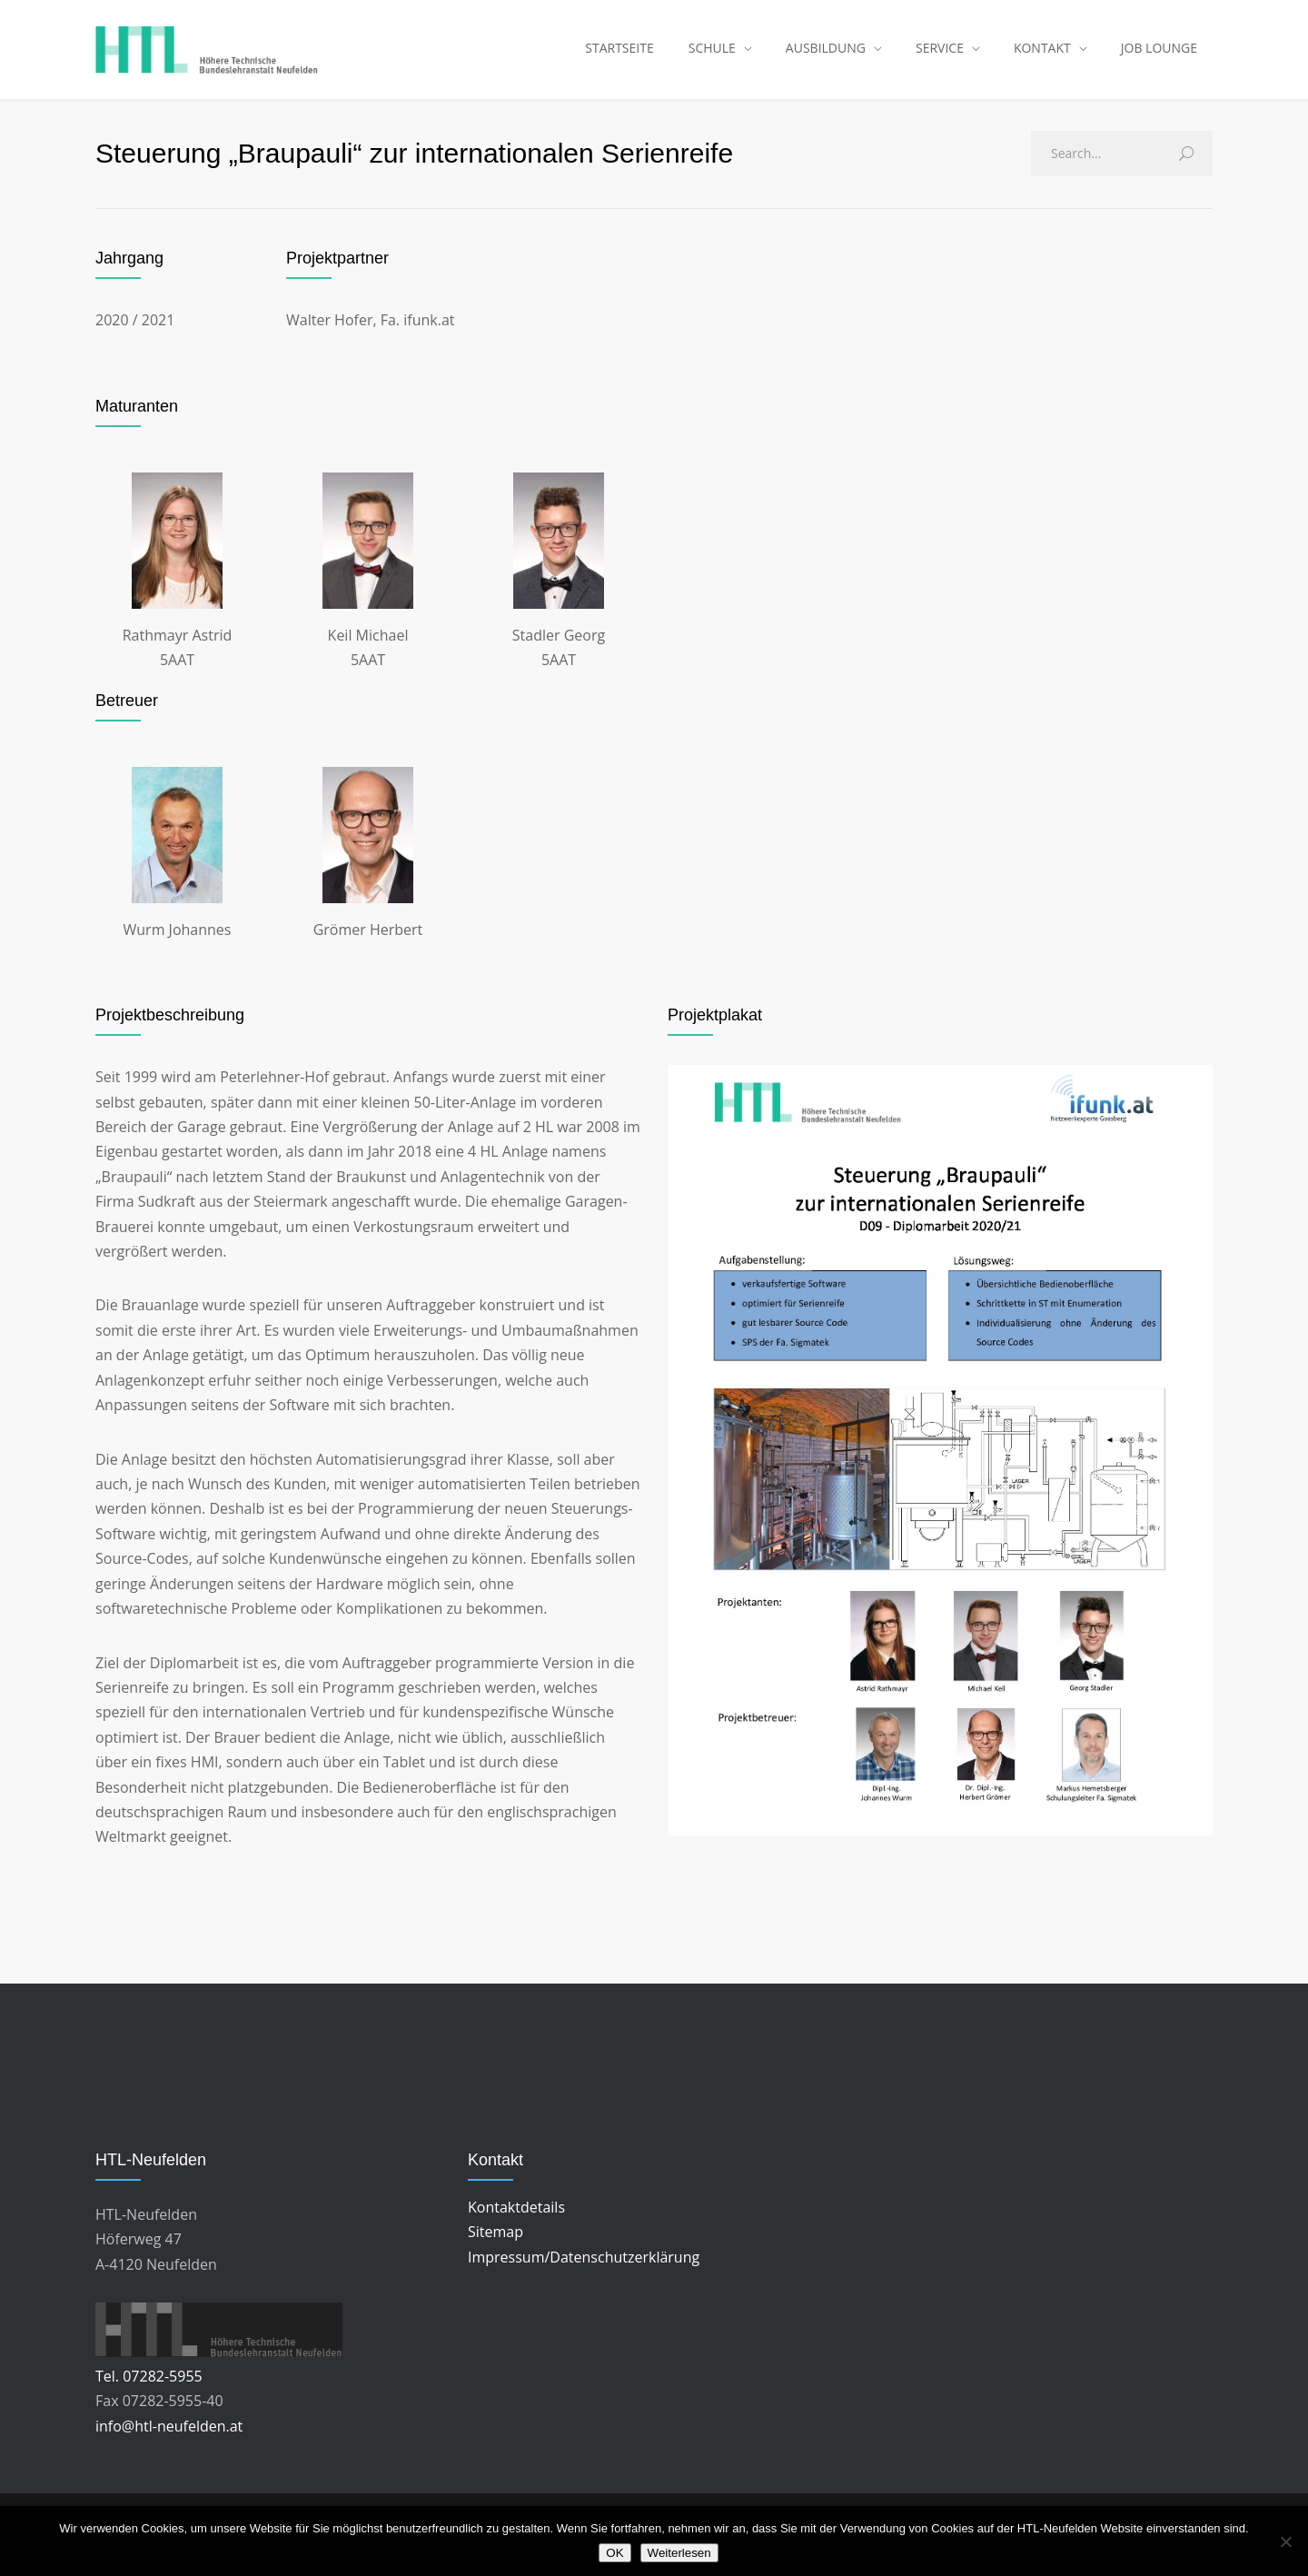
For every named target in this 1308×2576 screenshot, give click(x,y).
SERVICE (940, 54)
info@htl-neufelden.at (169, 2440)
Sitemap (495, 2245)
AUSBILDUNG (826, 54)
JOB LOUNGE (1159, 54)
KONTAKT (1042, 54)
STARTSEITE (619, 54)
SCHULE (712, 54)
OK (614, 2553)
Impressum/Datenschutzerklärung (583, 2270)
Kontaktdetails (516, 2221)
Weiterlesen (679, 2553)
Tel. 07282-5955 (149, 2390)
